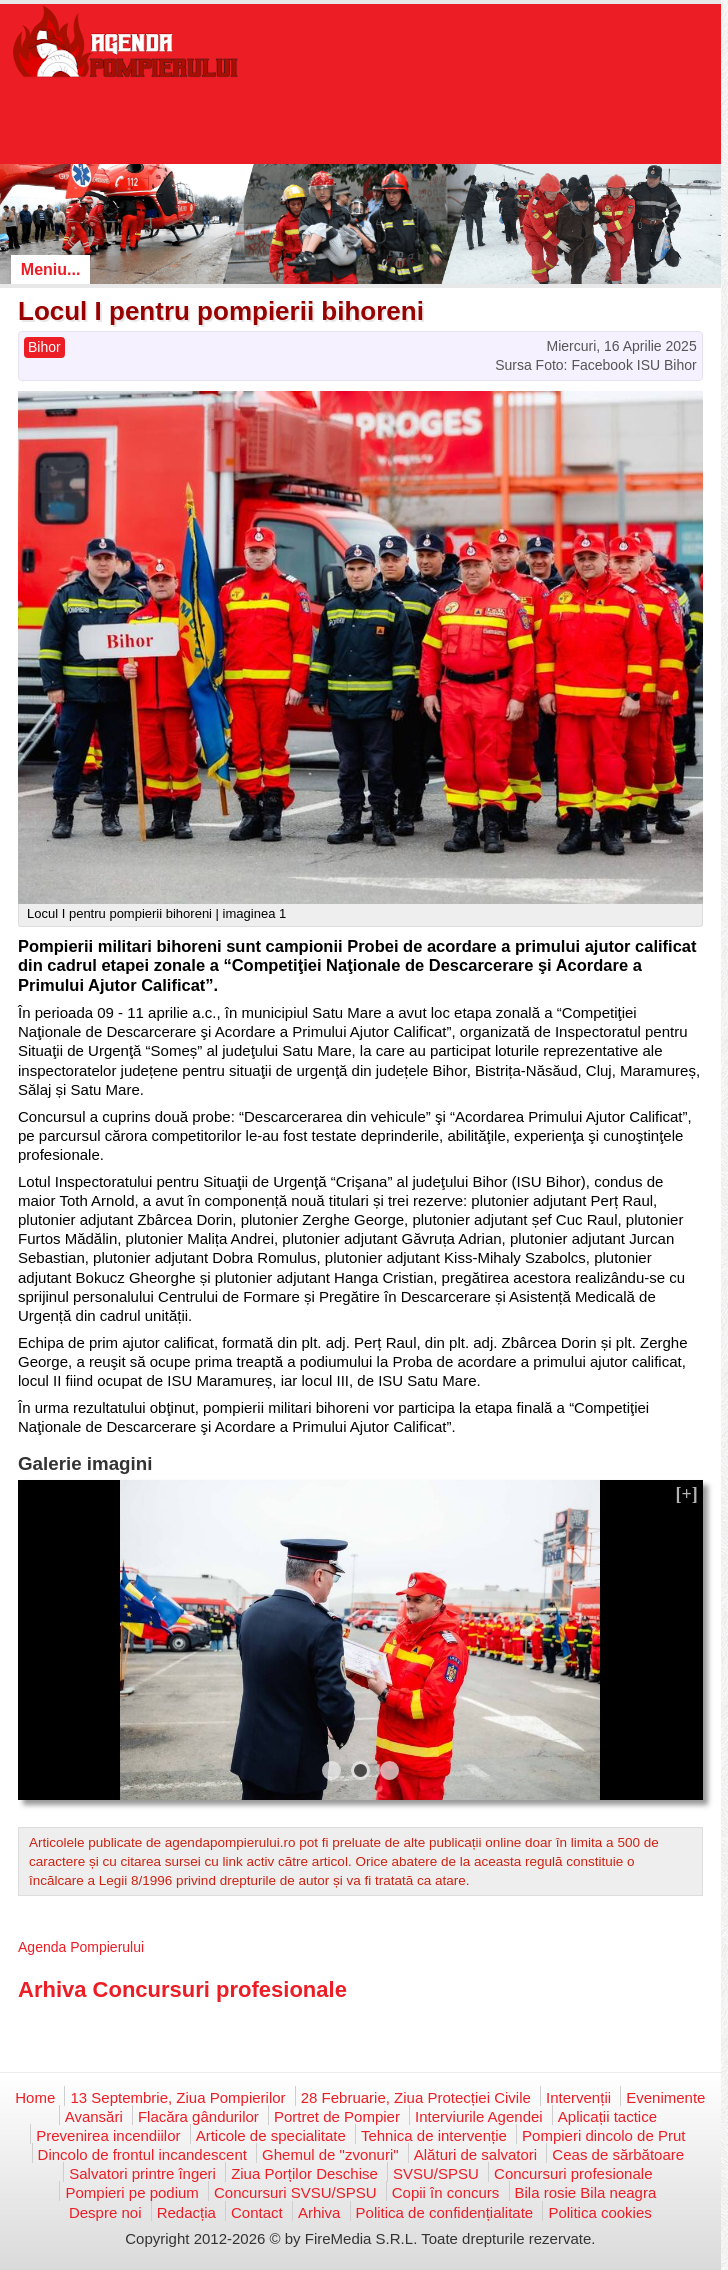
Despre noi (105, 2212)
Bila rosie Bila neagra (586, 2192)
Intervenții (578, 2097)
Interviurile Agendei (479, 2116)
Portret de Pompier (337, 2116)
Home (35, 2097)
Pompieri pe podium (131, 2192)
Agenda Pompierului (81, 1947)
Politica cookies (599, 2212)
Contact (257, 2212)
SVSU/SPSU (436, 2173)
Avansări (94, 2116)
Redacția (186, 2212)
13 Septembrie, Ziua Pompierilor (177, 2097)
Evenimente (665, 2097)
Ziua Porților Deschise (304, 2173)
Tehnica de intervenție (434, 2135)
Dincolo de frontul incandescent (142, 2154)
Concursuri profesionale (573, 2173)
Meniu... (51, 269)
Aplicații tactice (607, 2116)
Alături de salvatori (475, 2154)
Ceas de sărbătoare (618, 2154)
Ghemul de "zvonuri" (330, 2154)
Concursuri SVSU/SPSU (295, 2192)
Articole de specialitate (271, 2135)
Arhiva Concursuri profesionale (182, 1989)
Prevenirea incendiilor (108, 2135)
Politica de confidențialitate (445, 2212)
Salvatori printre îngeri (142, 2173)
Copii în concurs (446, 2192)
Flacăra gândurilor (198, 2116)
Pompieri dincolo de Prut (603, 2135)
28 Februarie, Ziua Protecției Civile (416, 2097)
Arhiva (319, 2212)
